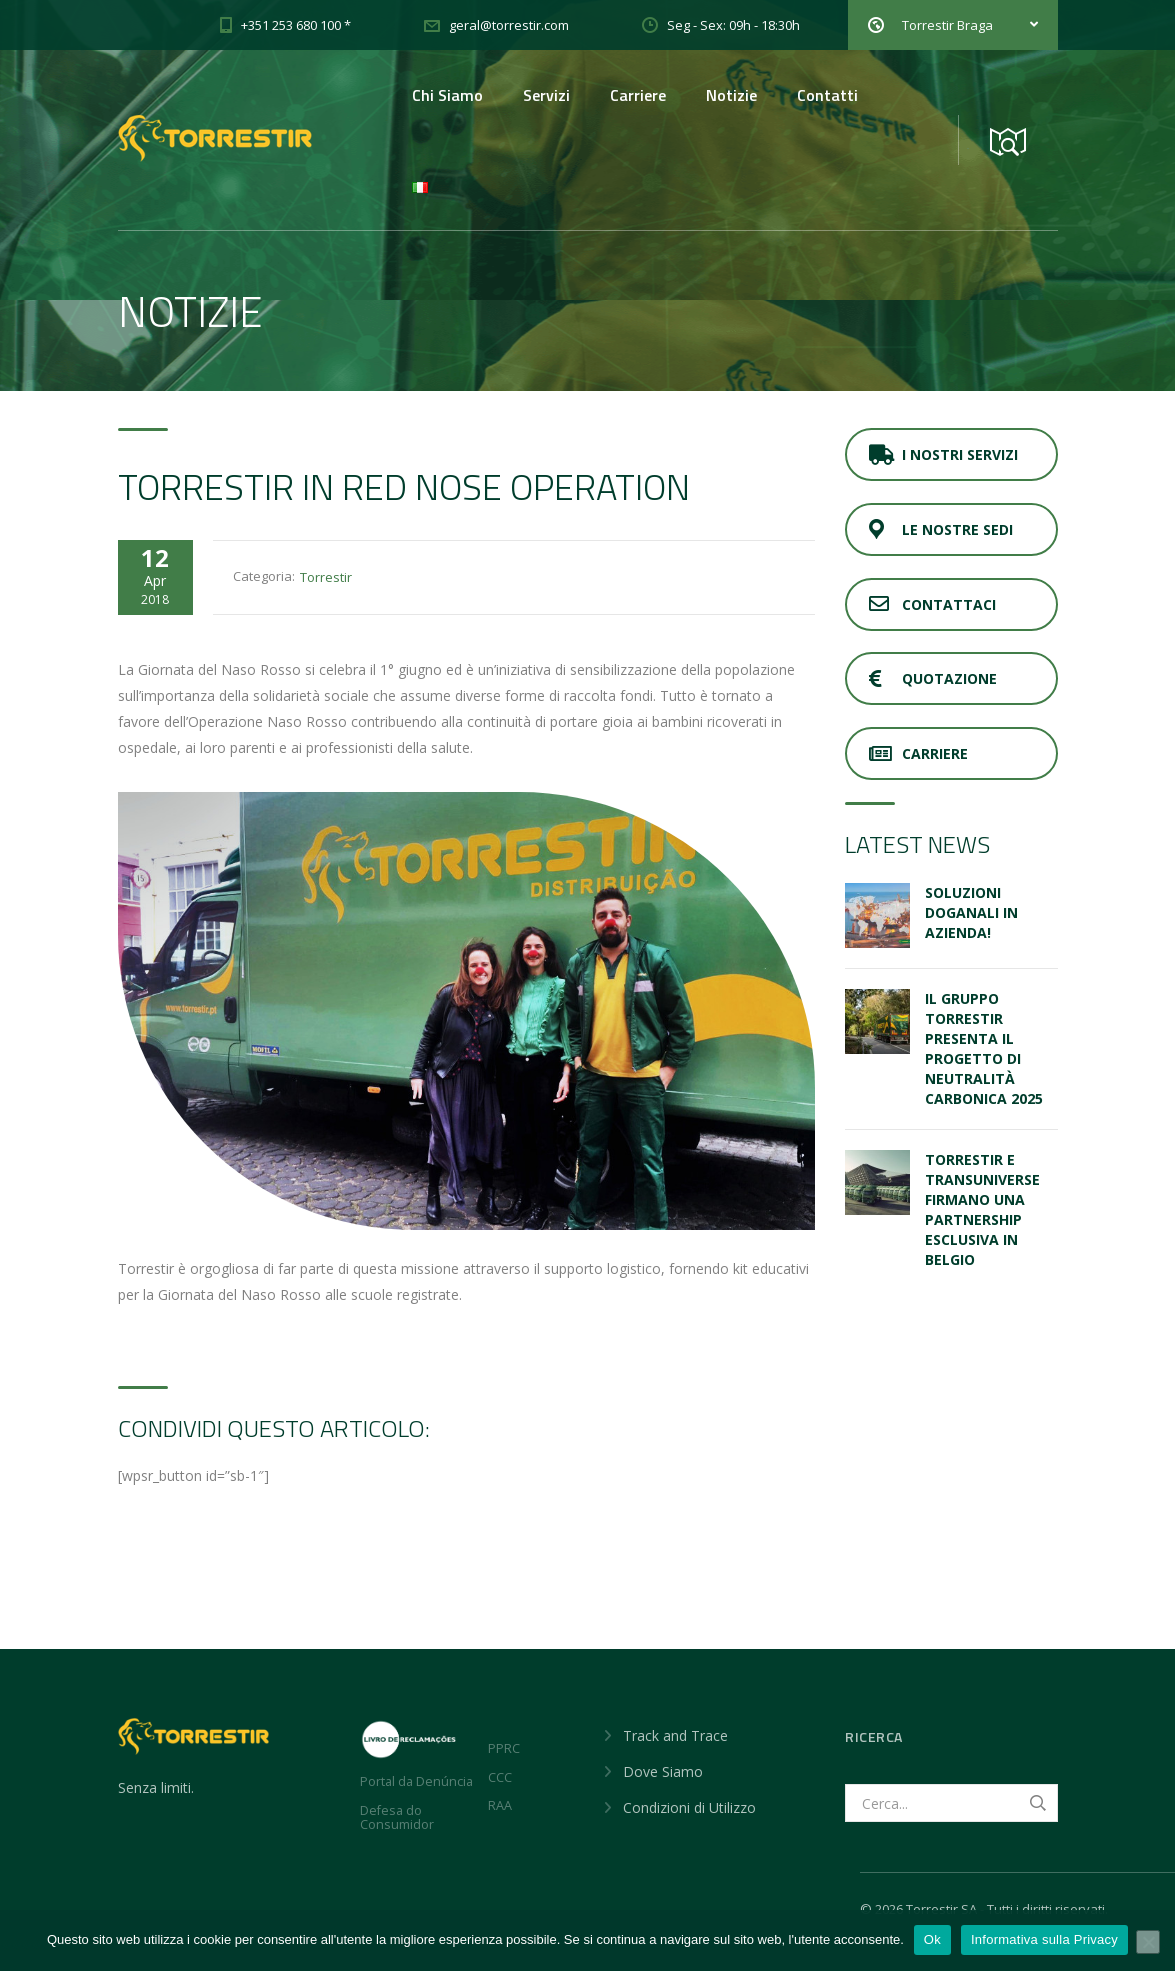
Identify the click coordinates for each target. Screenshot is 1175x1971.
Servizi (546, 95)
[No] (1148, 1942)
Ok (932, 1939)
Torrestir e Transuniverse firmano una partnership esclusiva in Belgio (982, 1209)
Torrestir (326, 577)
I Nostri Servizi (943, 454)
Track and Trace (675, 1735)
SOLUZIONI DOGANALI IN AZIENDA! (971, 912)
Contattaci (932, 604)
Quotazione (933, 678)
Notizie (731, 95)
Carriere (638, 95)
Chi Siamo (447, 95)
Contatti (827, 95)
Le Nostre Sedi (941, 529)
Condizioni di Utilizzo (689, 1807)
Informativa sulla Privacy (1044, 1939)
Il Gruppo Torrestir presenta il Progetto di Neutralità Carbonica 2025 (984, 1048)
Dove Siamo (663, 1771)
